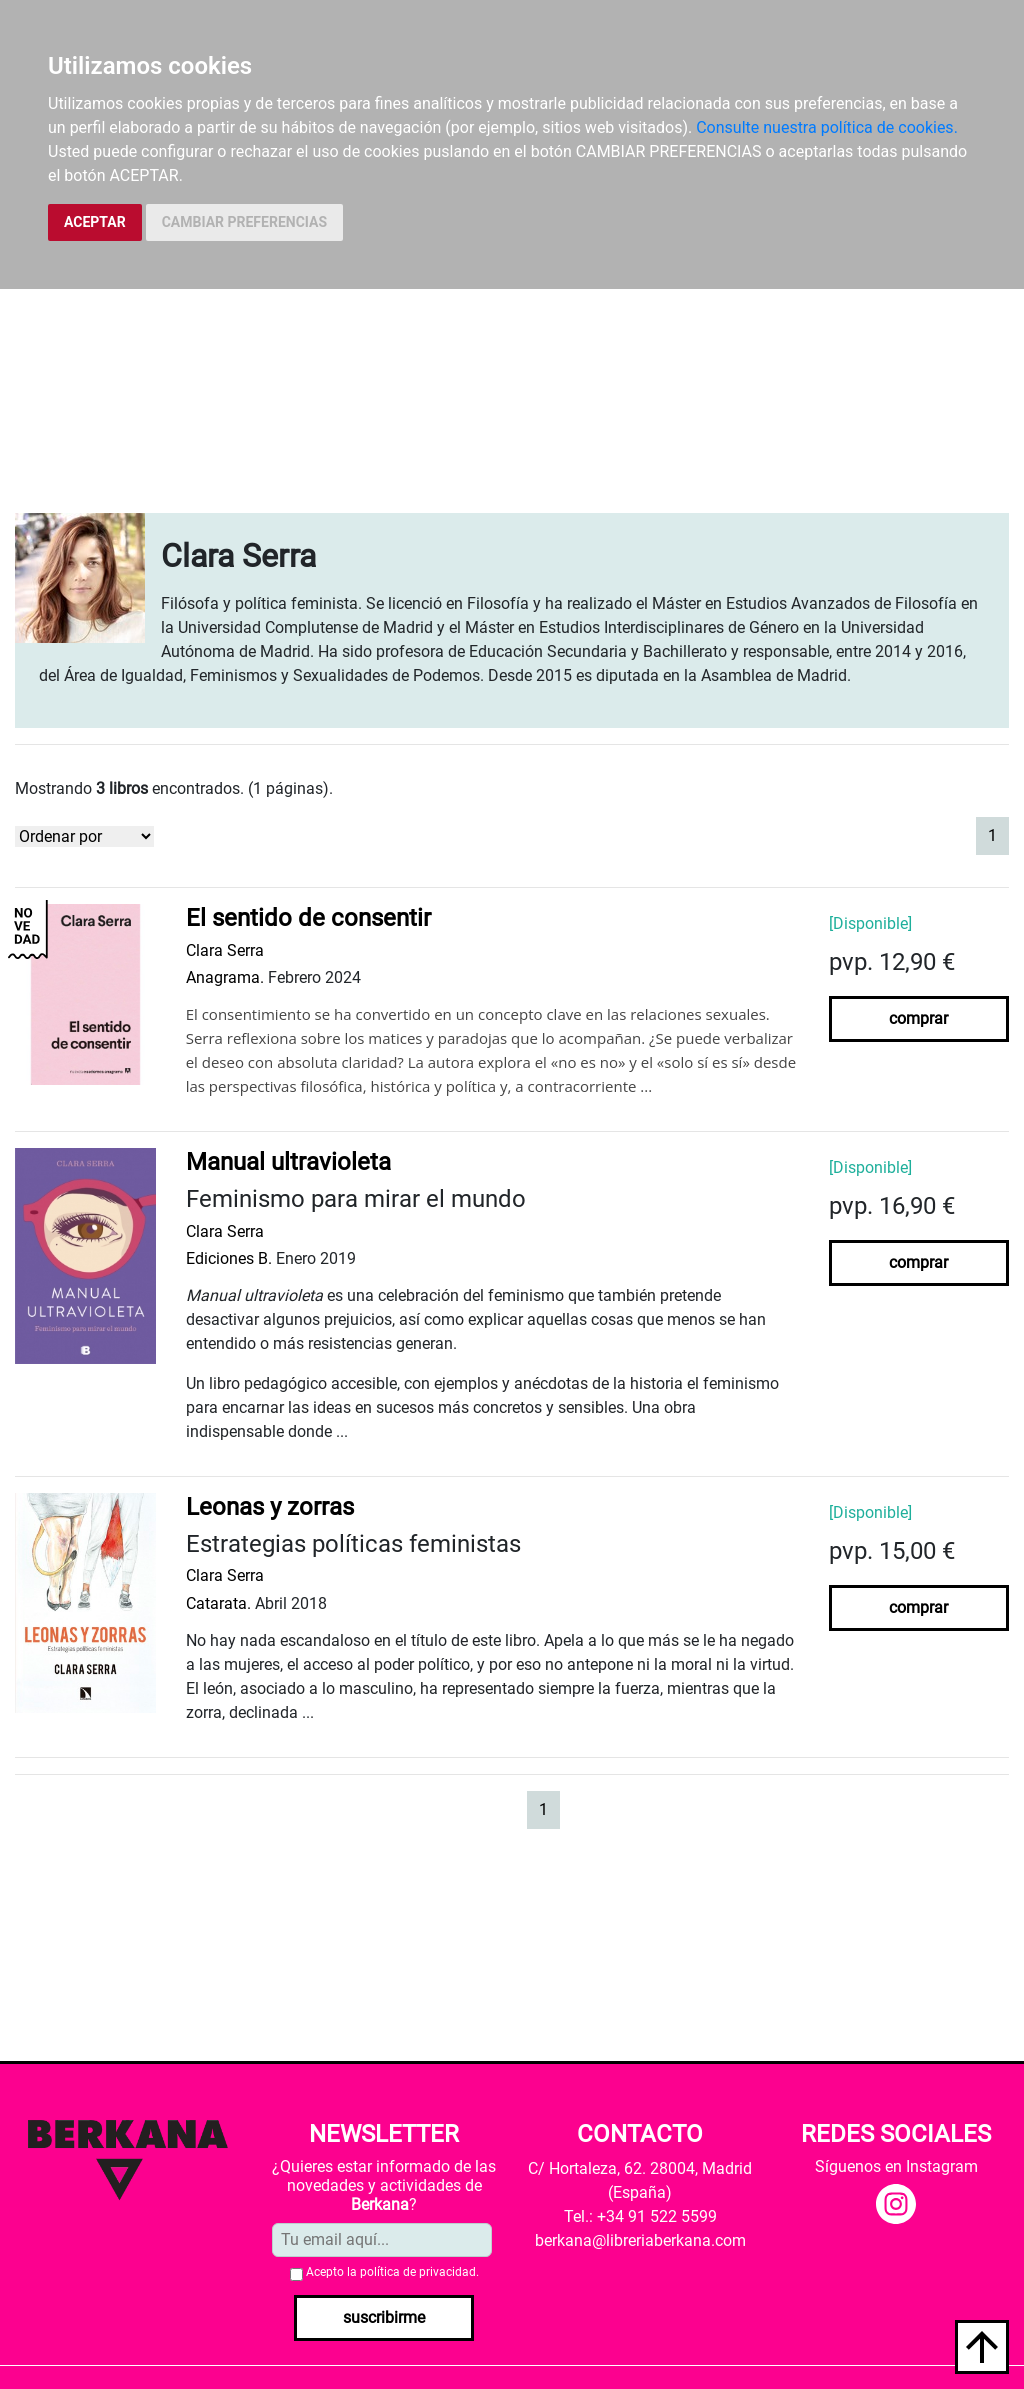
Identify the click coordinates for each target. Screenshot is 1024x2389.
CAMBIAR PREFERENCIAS (244, 222)
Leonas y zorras (270, 1507)
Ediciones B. (229, 1258)
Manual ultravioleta (288, 1162)
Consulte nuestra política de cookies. (827, 127)
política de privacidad (418, 2272)
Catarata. (218, 1603)
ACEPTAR (95, 222)
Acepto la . (392, 2272)
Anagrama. (225, 977)
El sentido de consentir (308, 918)
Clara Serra (225, 950)
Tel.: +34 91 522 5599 (640, 2216)
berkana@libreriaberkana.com (640, 2240)
